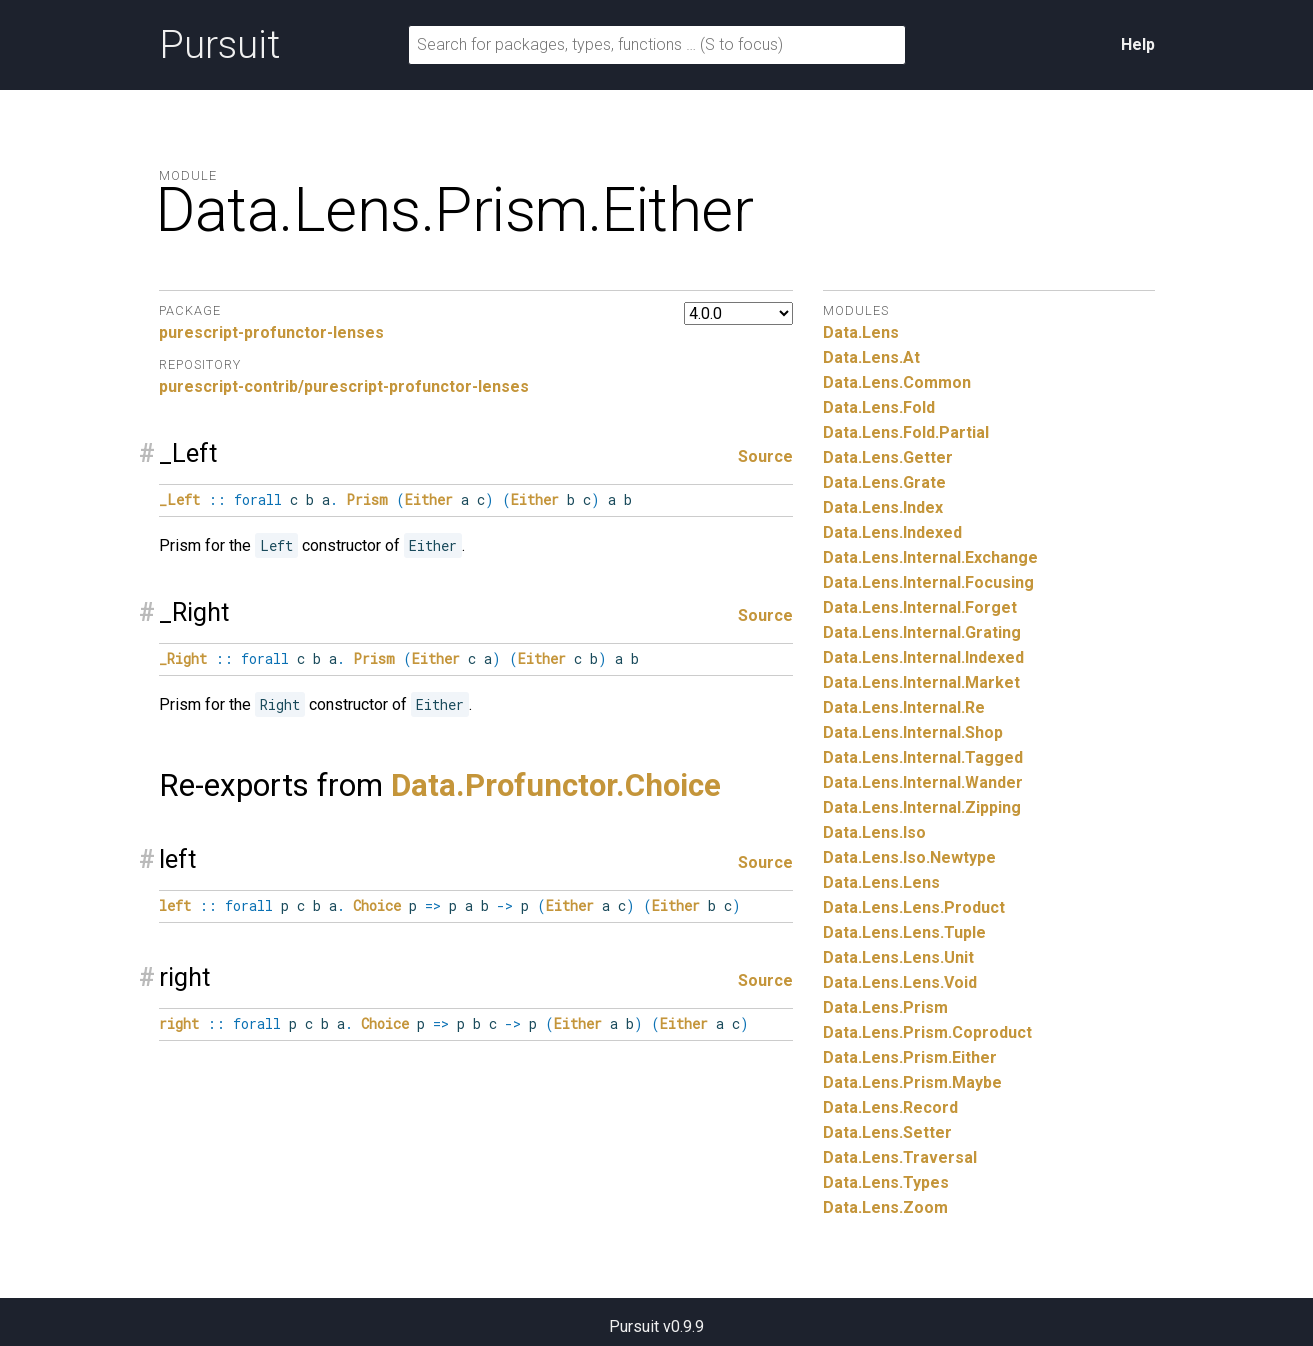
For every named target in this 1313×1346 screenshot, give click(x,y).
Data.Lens (861, 332)
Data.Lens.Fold (879, 407)
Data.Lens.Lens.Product (914, 907)
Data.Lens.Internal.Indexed (923, 657)
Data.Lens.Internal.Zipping (922, 807)
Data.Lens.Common (897, 382)
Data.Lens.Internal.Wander (923, 782)
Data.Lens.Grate (884, 482)
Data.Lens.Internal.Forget (920, 607)
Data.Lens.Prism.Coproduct (927, 1032)
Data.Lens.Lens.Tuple (904, 932)
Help (1138, 44)
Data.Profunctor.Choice (556, 785)
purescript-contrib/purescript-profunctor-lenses (344, 386)
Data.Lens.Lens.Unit (898, 957)
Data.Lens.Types (886, 1182)
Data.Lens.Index (883, 507)
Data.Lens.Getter (888, 457)
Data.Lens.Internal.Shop (913, 732)
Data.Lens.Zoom (885, 1207)
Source (765, 456)
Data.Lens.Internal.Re (904, 707)
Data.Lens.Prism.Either (910, 1057)
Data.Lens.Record (890, 1107)
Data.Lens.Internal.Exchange (930, 557)
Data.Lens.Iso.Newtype (909, 857)
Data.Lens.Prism (885, 1007)
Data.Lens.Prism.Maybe (912, 1082)
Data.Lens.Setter (887, 1132)
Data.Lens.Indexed (892, 532)
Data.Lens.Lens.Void (900, 982)
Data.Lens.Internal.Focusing (928, 582)
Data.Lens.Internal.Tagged (923, 757)
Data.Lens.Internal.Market (921, 682)
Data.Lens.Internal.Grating (922, 632)
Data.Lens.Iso (874, 832)
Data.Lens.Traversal (900, 1157)
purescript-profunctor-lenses (271, 332)
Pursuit (219, 45)
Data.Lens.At (871, 357)
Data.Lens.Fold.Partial (906, 432)
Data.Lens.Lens (881, 882)
